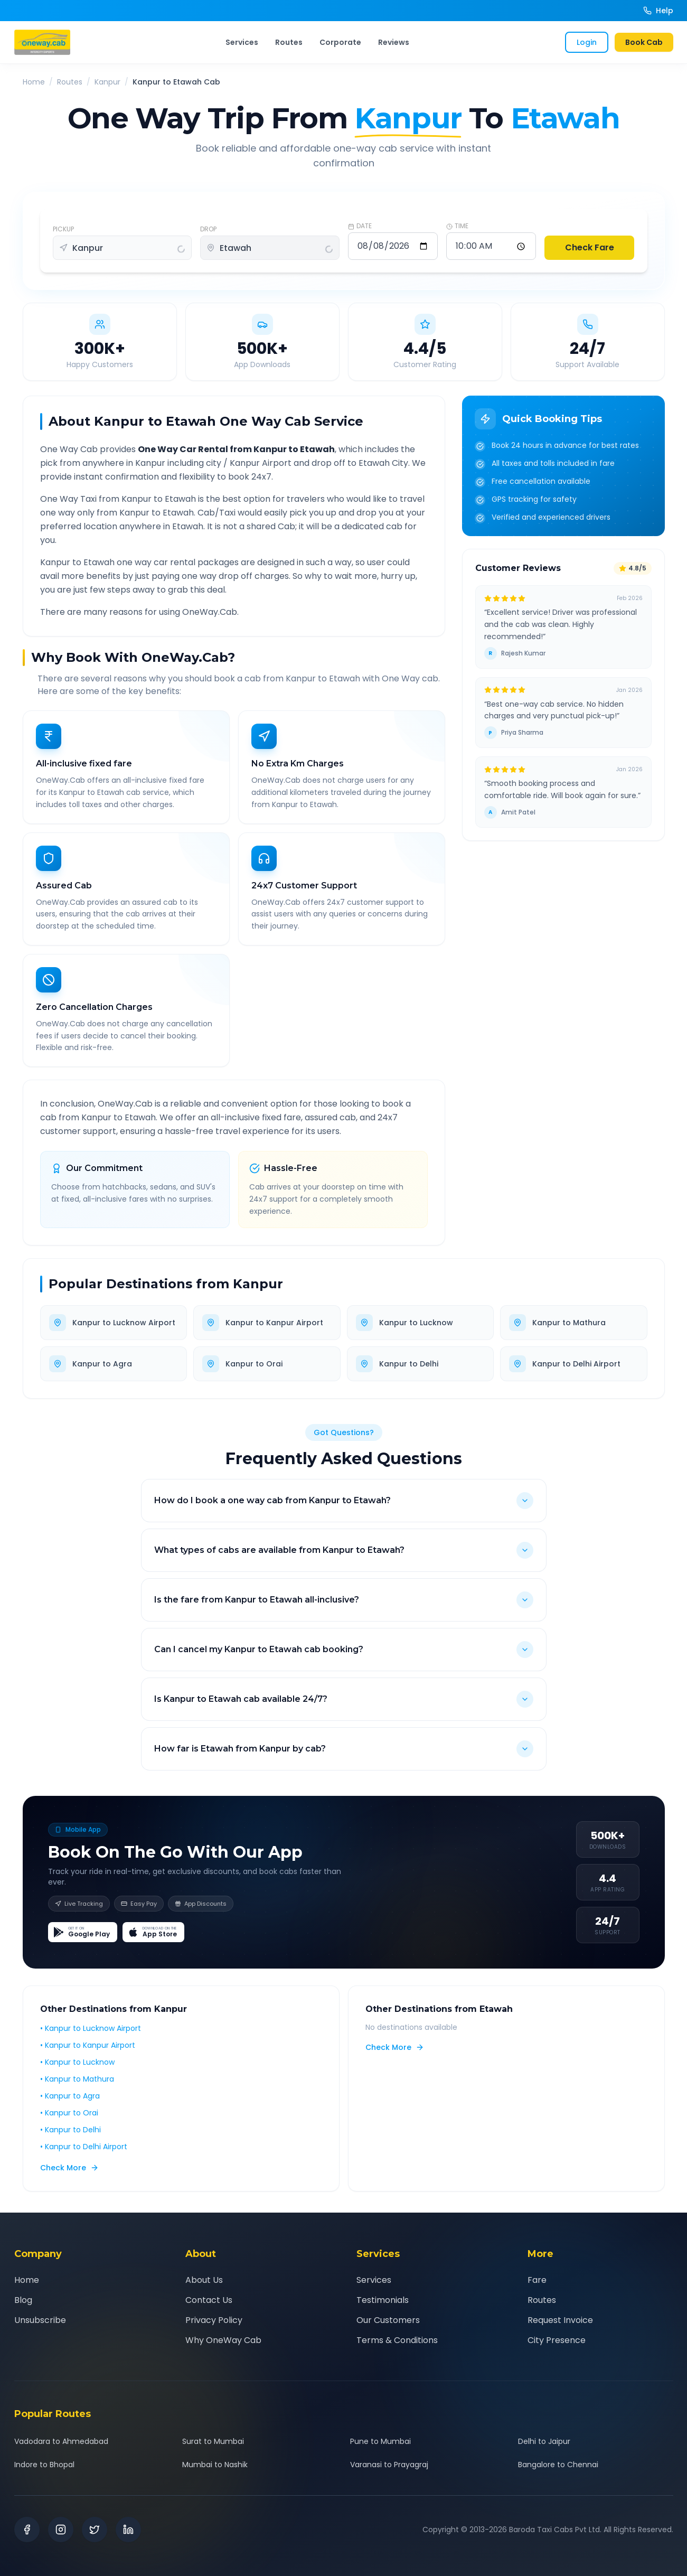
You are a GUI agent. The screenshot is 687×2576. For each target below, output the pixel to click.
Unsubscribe (40, 2320)
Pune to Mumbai (380, 2441)
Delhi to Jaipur (544, 2441)
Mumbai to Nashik (215, 2464)
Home (34, 82)
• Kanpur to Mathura (77, 2087)
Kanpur (107, 82)
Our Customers (388, 2320)
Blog (23, 2300)
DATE (360, 226)
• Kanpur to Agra (70, 2104)
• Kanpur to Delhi (70, 2137)
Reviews (393, 42)
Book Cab (644, 42)
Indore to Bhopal (44, 2464)
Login (587, 42)
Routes (289, 42)
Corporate (340, 42)
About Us (204, 2280)
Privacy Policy (213, 2320)
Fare (537, 2280)
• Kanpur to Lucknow (77, 2070)
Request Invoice (560, 2320)
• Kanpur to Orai (69, 2120)
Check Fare (589, 247)
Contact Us (208, 2300)
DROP (208, 229)
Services (241, 42)
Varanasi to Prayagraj (389, 2464)
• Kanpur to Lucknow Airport (90, 2036)
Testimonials (382, 2300)
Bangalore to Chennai (558, 2464)
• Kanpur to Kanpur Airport (87, 2053)
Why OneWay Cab (223, 2340)
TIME (457, 226)
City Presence (557, 2340)
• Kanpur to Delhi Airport (83, 2154)
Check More (69, 2175)
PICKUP (63, 229)
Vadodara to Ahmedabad (61, 2441)
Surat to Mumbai (213, 2441)
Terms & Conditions (397, 2340)
